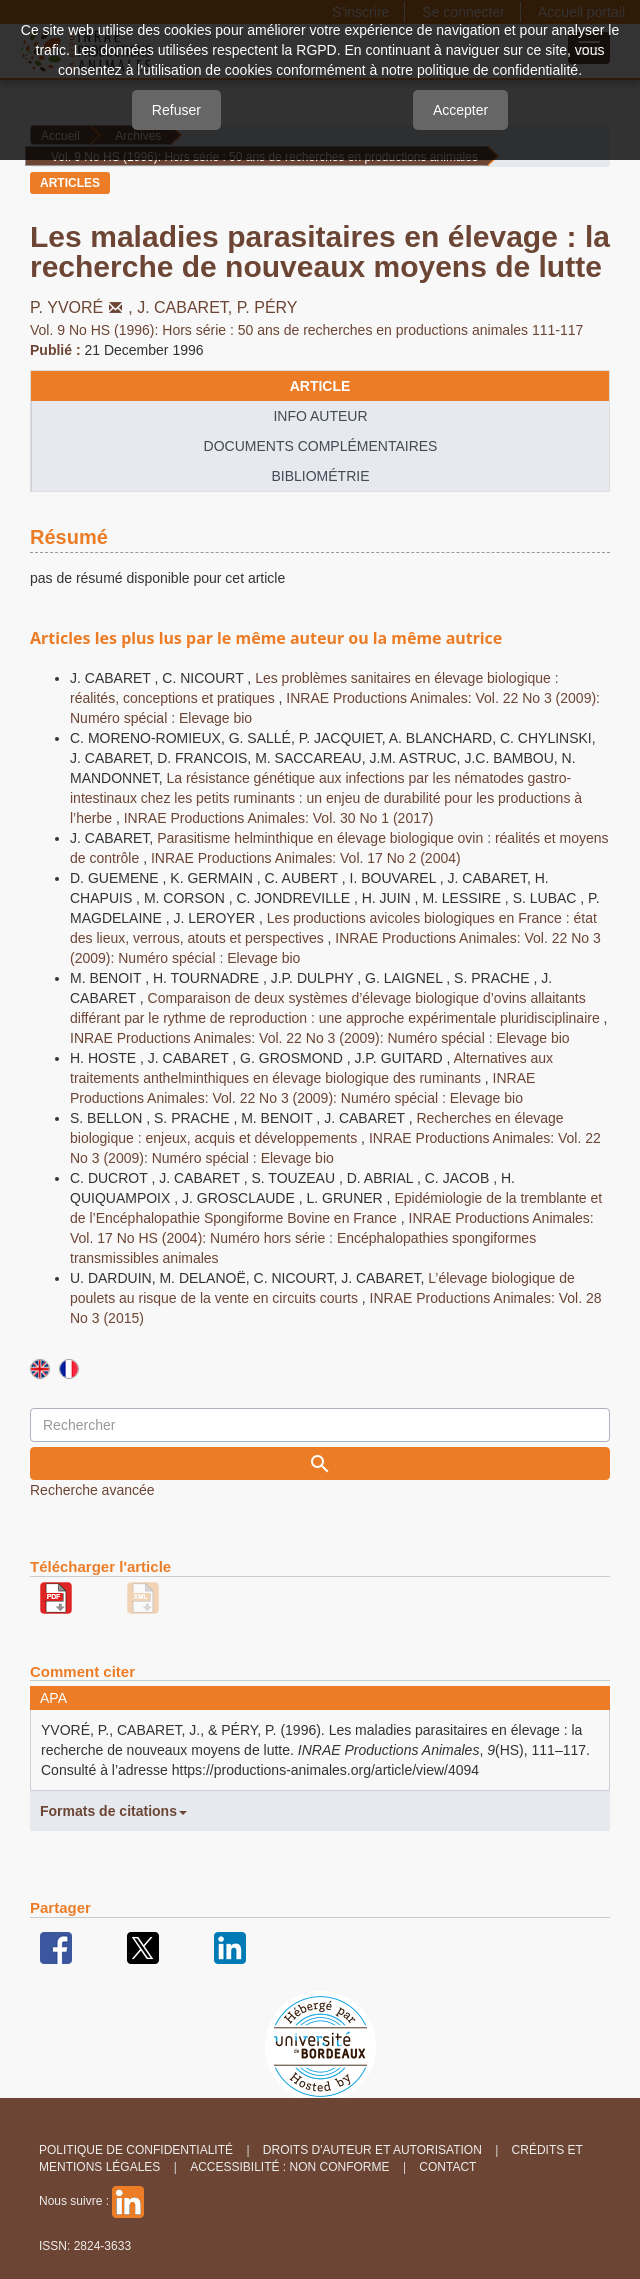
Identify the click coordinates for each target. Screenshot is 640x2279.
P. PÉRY (267, 307)
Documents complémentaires (321, 446)
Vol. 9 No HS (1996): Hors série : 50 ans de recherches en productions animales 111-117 (306, 330)
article (320, 386)
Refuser (176, 110)
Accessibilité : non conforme (289, 2167)
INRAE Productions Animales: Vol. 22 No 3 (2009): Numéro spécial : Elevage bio (320, 1038)
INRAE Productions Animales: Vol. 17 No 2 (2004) (306, 858)
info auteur (320, 416)
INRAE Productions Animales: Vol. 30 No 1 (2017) (279, 818)
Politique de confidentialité (136, 2150)
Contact (447, 2167)
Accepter (460, 110)
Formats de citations (113, 1811)
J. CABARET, (187, 307)
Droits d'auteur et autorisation (372, 2150)
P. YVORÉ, (83, 307)
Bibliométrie (320, 476)
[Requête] (320, 1425)
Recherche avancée (92, 1490)
